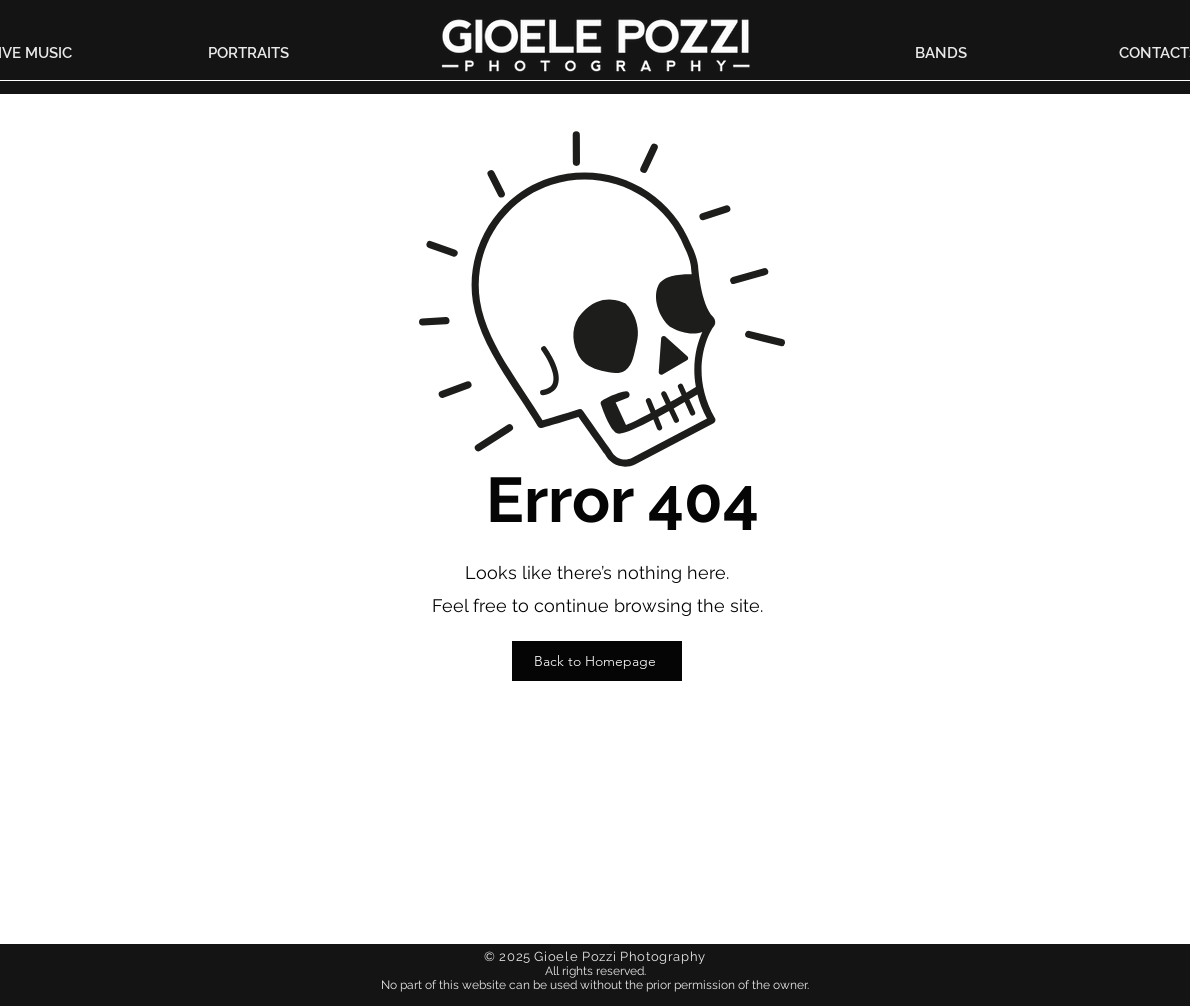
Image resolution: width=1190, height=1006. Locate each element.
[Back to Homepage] (597, 661)
